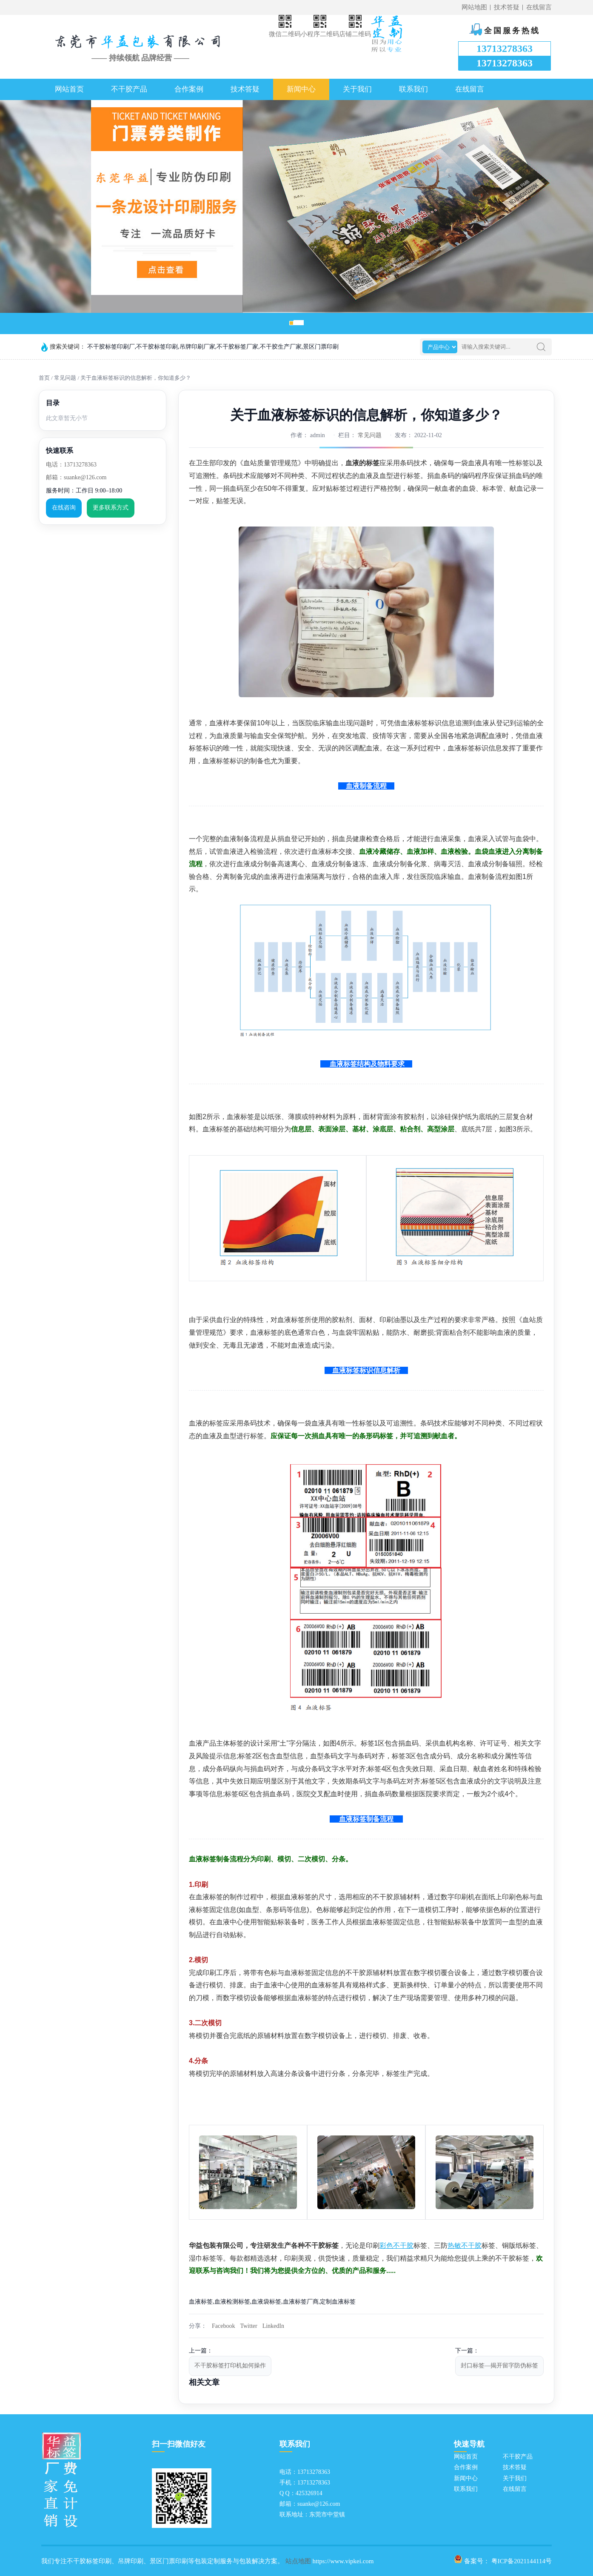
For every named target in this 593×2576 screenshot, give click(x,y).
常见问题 (65, 378)
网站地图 (474, 7)
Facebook (223, 2326)
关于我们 (357, 89)
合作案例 (188, 89)
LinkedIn (273, 2326)
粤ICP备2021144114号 (521, 2561)
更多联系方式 (110, 507)
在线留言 (539, 7)
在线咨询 (64, 507)
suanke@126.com (318, 2504)
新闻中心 (301, 89)
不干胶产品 (129, 89)
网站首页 (69, 89)
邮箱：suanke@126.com (76, 477)
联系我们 (413, 89)
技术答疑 (506, 7)
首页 (44, 378)
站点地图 (298, 2561)
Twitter (248, 2326)
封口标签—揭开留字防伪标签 (499, 2365)
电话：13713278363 (71, 464)
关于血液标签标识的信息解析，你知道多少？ (135, 378)
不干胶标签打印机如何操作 (230, 2365)
